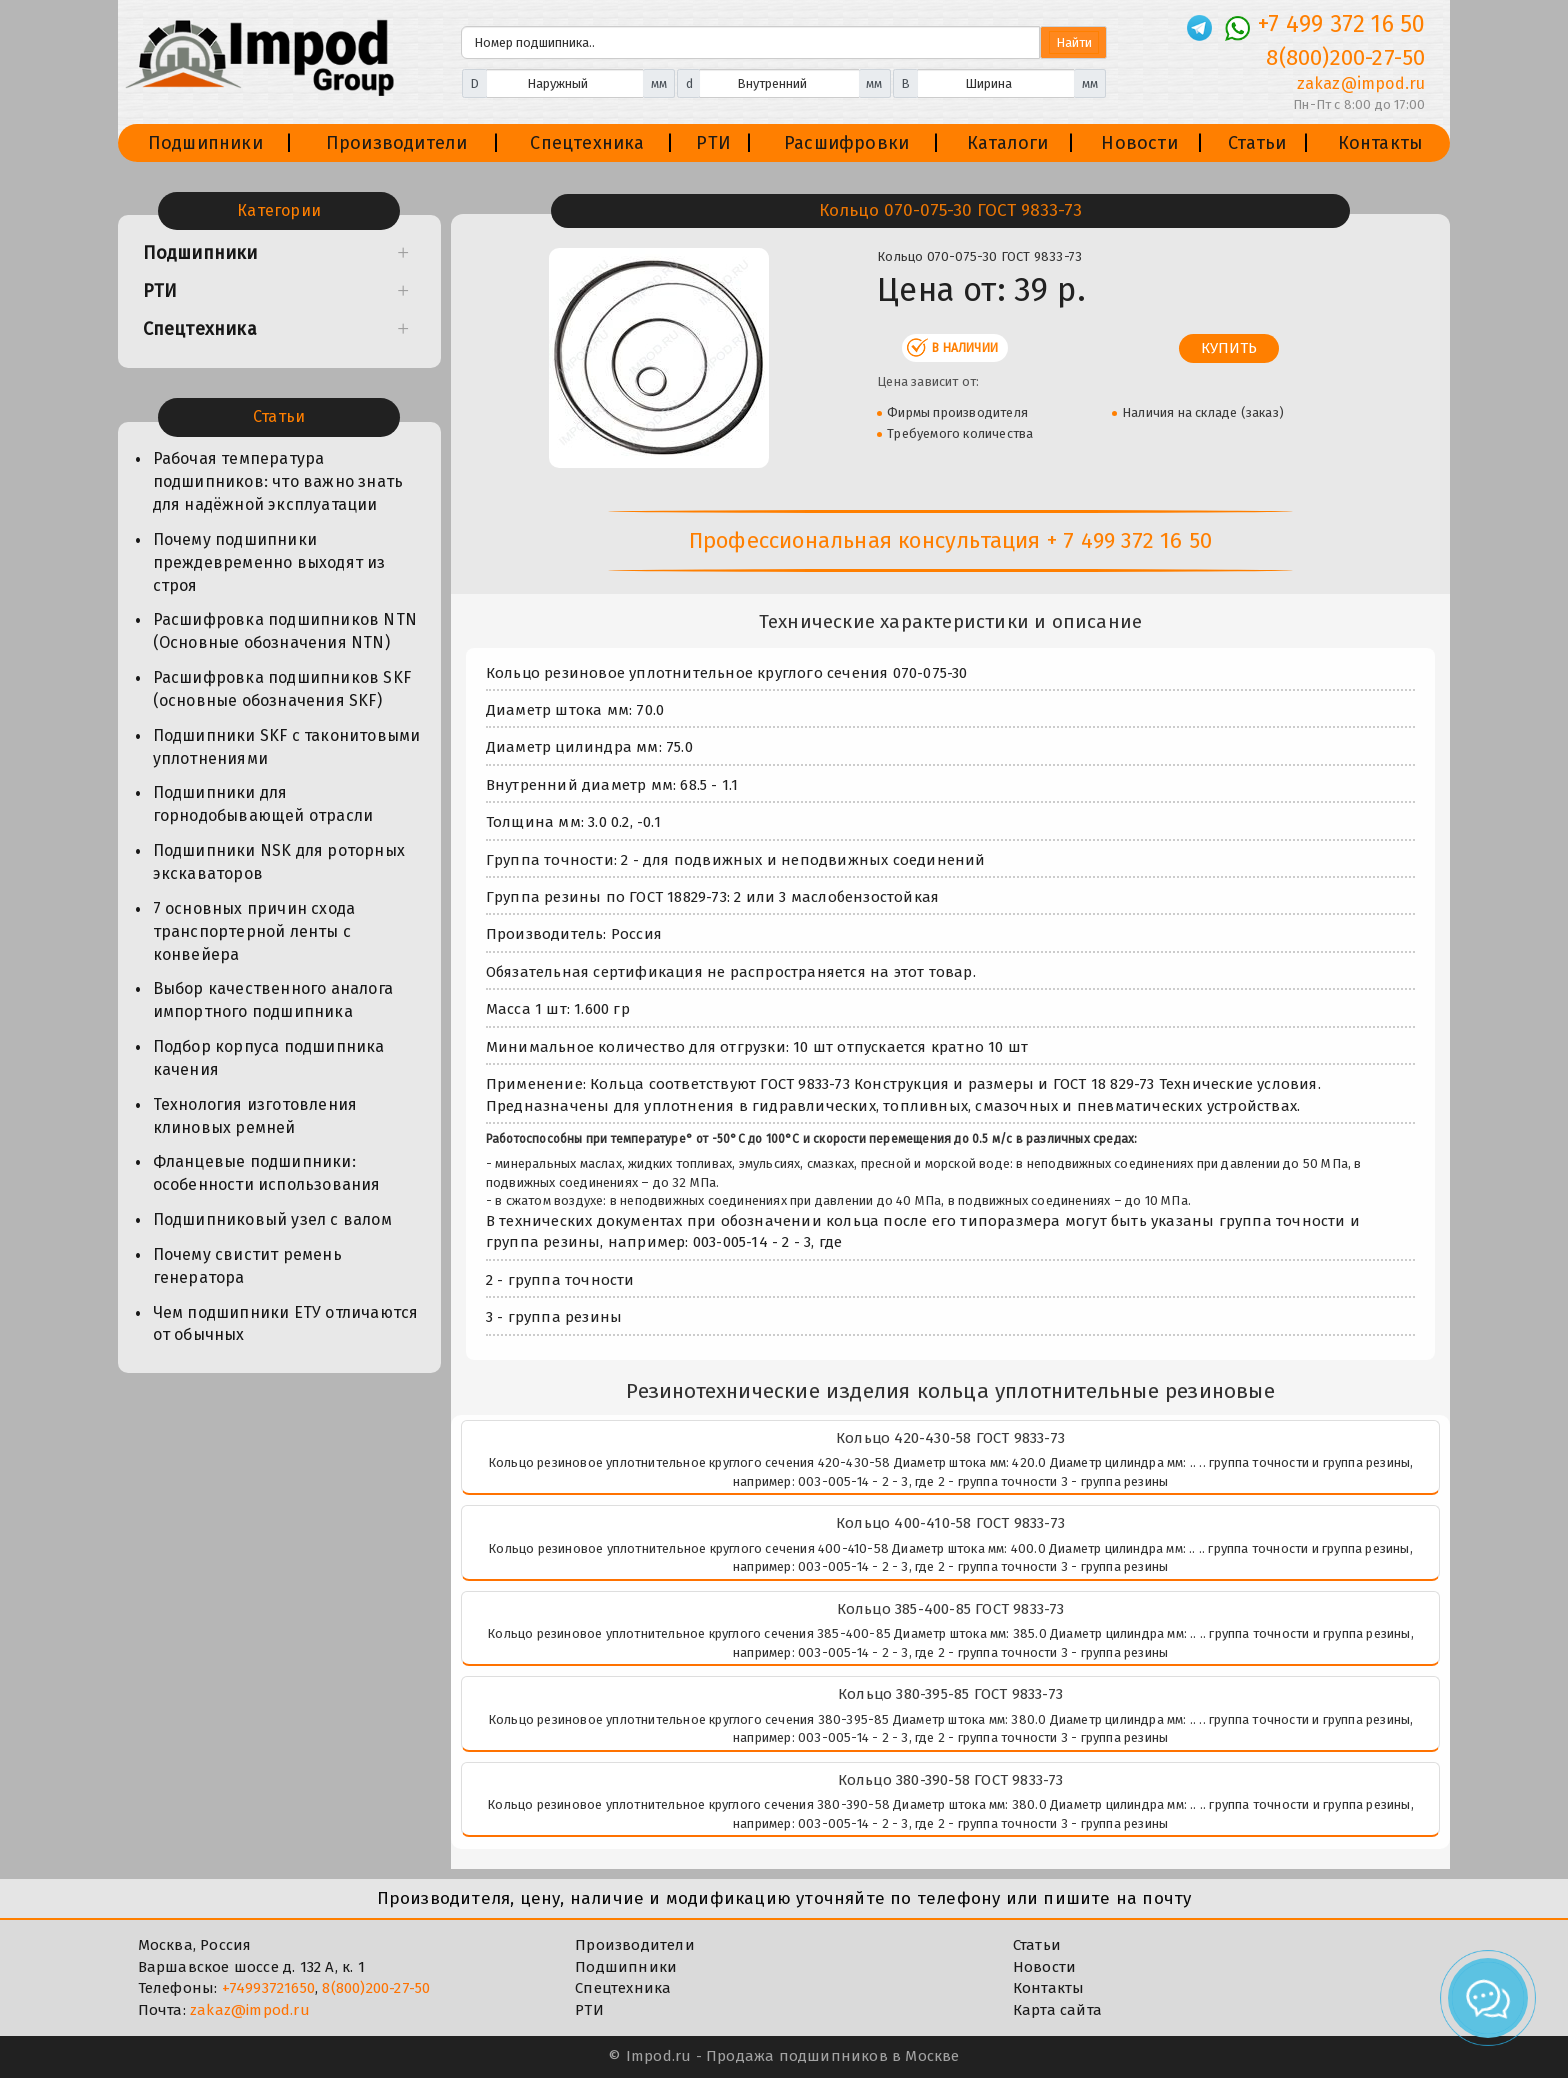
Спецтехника (587, 143)
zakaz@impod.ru (250, 2010)
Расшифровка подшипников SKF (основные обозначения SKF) (282, 689)
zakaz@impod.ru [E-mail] (1361, 83)
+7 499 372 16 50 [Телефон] (1341, 24)
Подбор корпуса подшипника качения (269, 1058)
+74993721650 (268, 1988)
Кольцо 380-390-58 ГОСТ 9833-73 (951, 1780)
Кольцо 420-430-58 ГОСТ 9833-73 (950, 1438)
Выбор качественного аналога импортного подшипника (273, 1000)
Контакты (1381, 143)
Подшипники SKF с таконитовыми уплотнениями (287, 747)
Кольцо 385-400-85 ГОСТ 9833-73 (951, 1609)
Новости (1139, 143)
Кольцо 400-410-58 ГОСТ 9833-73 (950, 1523)
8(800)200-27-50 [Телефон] (1345, 57)
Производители (397, 143)
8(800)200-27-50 (376, 1988)
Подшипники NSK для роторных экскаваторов (279, 862)
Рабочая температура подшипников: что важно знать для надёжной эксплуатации (278, 481)
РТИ (713, 143)
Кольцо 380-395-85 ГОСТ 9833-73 (950, 1694)
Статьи (1257, 143)
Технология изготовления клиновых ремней (255, 1116)
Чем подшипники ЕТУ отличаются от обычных (286, 1324)
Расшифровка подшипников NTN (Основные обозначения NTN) (285, 631)
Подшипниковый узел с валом (272, 1219)
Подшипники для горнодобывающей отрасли (263, 804)
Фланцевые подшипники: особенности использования (267, 1173)
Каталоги (1008, 143)
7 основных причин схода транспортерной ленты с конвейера (254, 931)
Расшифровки (846, 143)
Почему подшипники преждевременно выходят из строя (269, 562)
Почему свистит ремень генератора (247, 1266)
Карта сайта (1057, 2010)
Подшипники (205, 143)
